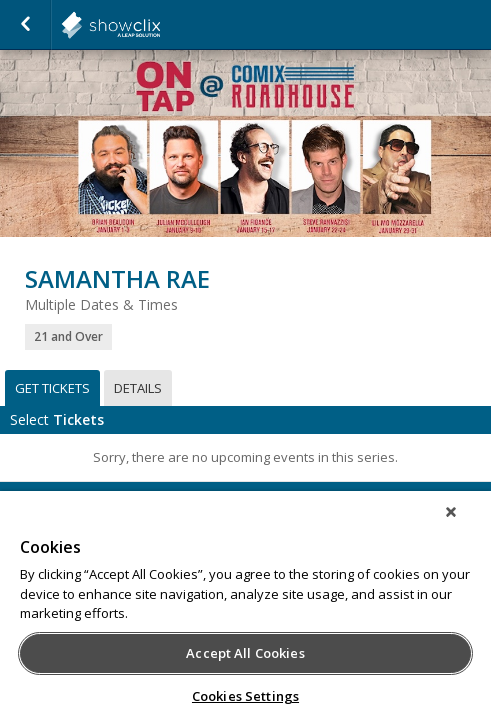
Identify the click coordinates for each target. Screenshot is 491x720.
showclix (160, 25)
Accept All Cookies (245, 653)
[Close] (465, 525)
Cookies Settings (245, 696)
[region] (245, 612)
